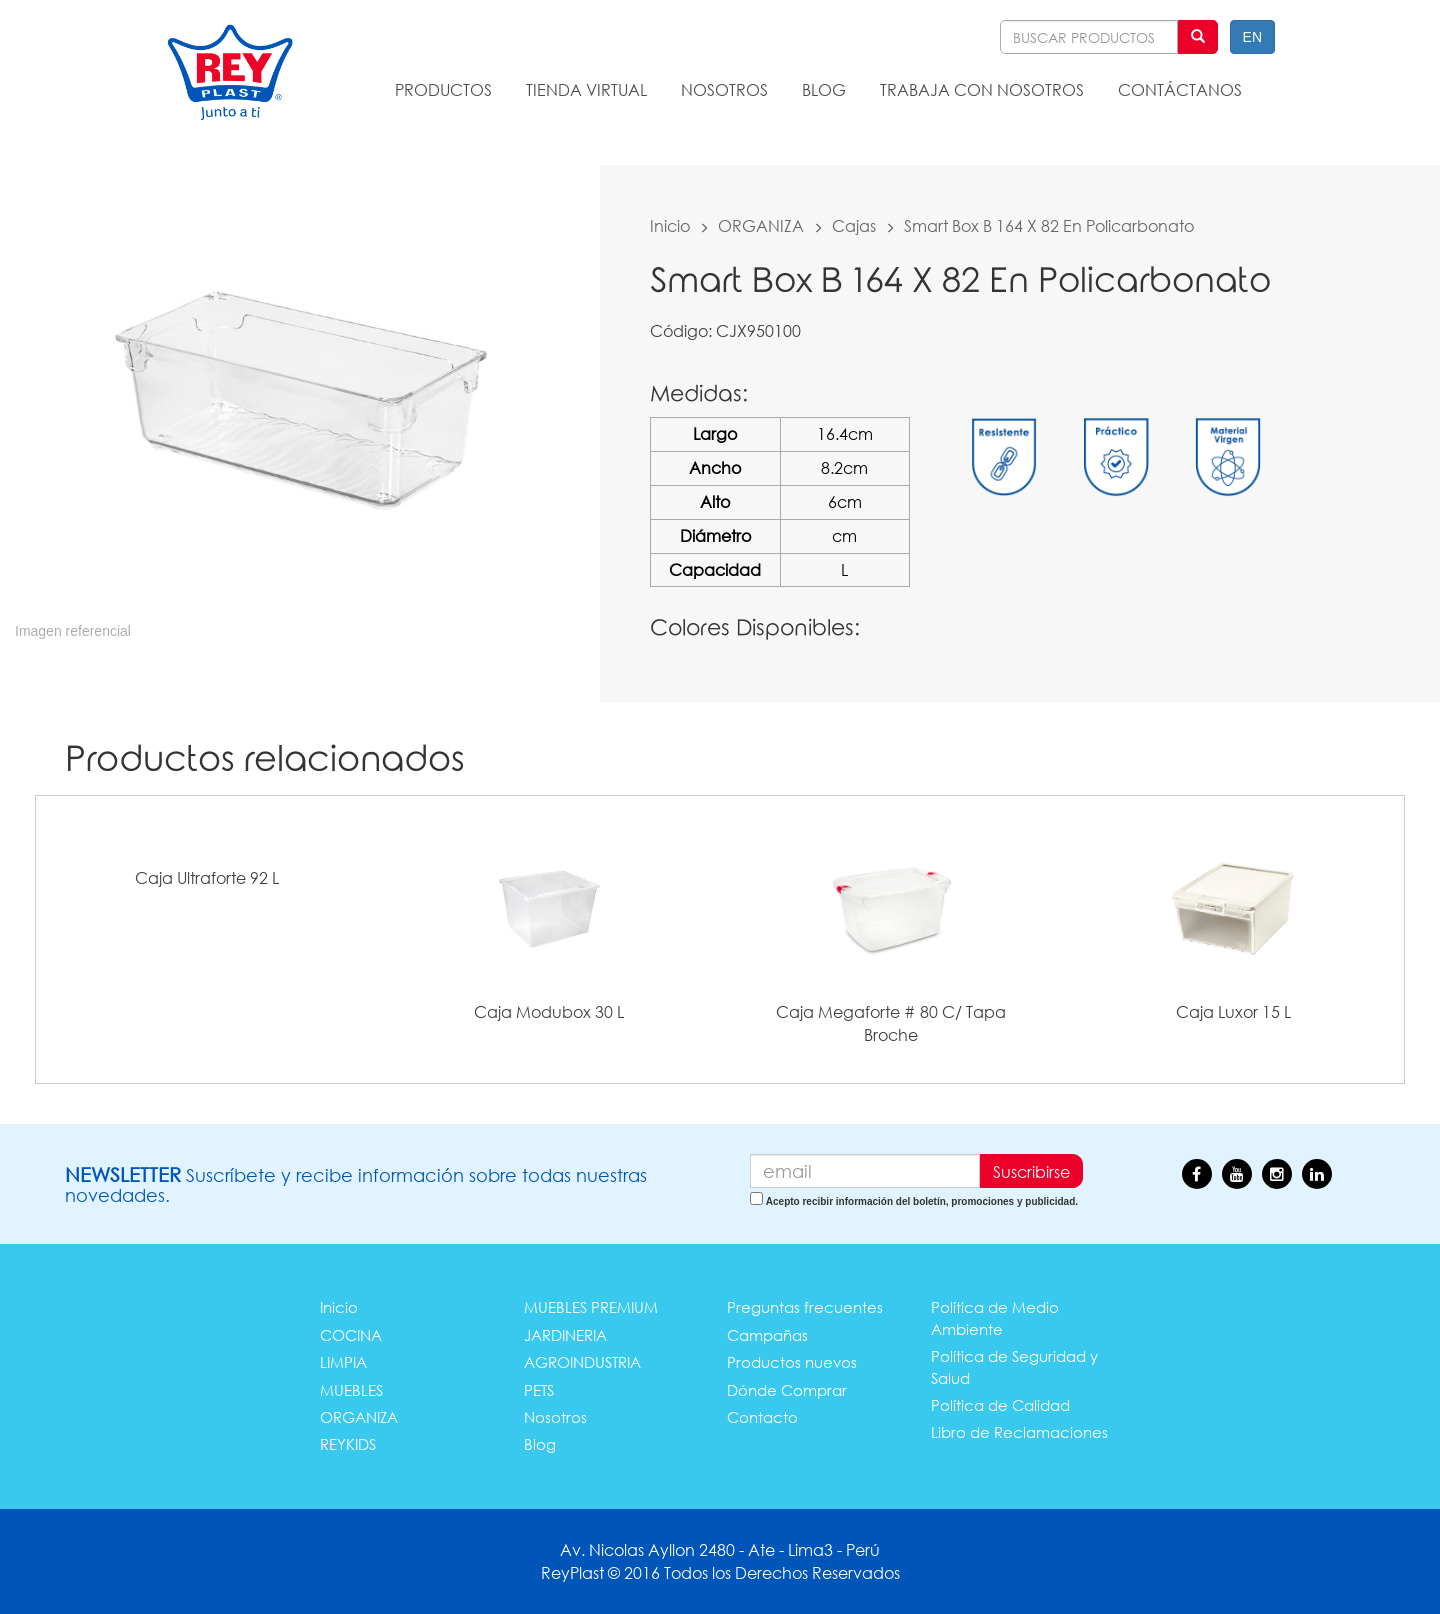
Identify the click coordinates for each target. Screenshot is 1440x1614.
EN (1252, 37)
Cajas (854, 225)
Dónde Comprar (787, 1390)
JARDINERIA (565, 1335)
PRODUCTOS (443, 89)
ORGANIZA (761, 225)
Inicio (670, 225)
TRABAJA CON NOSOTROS (982, 89)
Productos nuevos (792, 1362)
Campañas (767, 1335)
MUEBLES (351, 1390)
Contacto (762, 1417)
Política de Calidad (1000, 1405)
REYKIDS (348, 1444)
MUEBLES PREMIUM (591, 1307)
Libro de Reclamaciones (1019, 1432)
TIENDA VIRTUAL (586, 89)
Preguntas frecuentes (805, 1307)
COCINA (351, 1335)
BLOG (824, 89)
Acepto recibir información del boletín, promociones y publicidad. (922, 1201)
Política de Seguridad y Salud (1014, 1366)
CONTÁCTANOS (1180, 89)
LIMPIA (343, 1362)
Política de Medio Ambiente (995, 1317)
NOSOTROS (724, 89)
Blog (540, 1444)
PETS (539, 1390)
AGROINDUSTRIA (582, 1362)
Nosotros (555, 1417)
